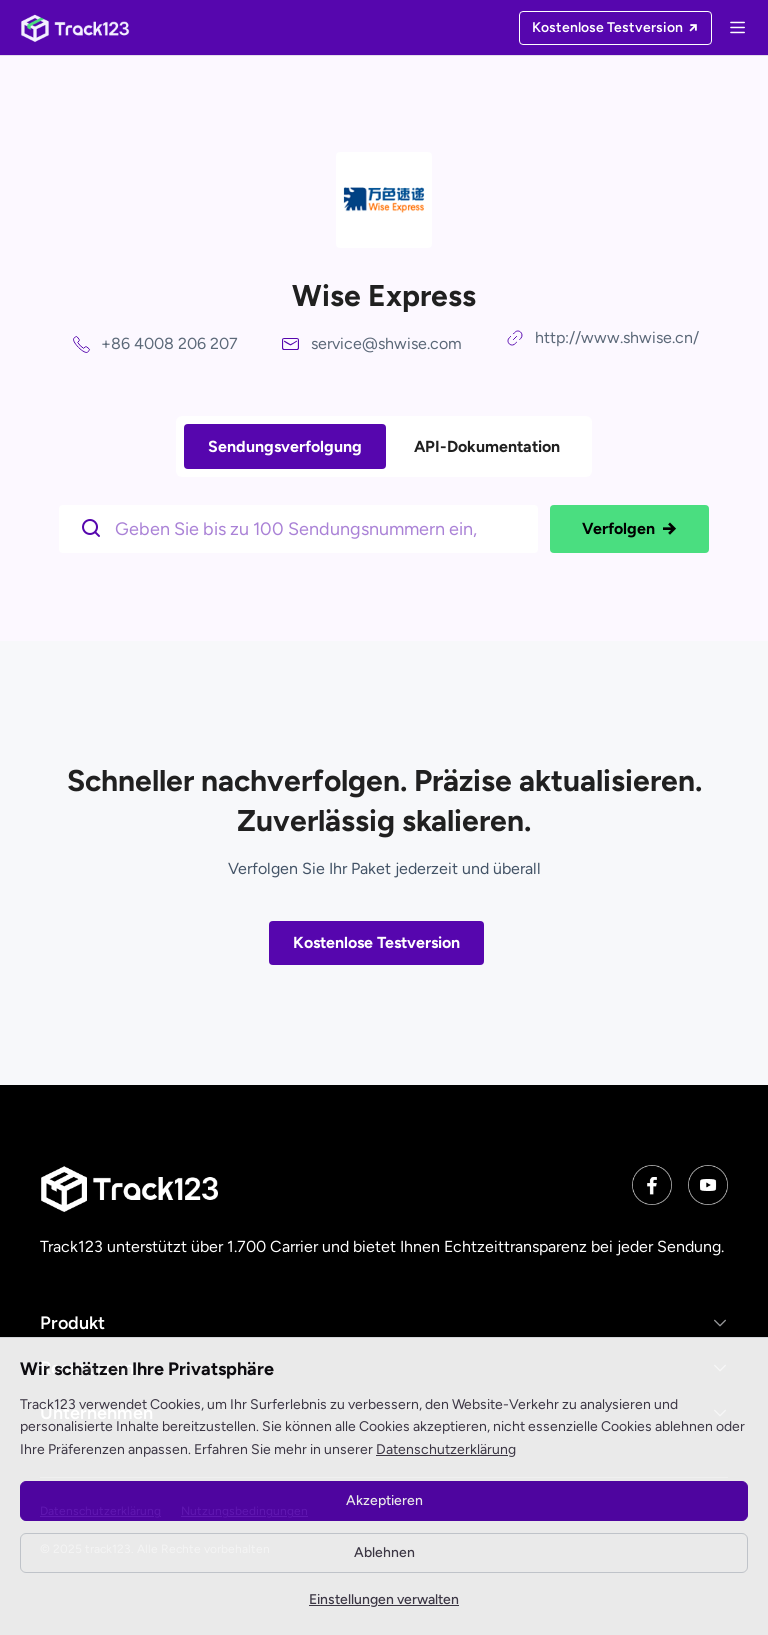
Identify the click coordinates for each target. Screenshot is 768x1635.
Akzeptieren (384, 1500)
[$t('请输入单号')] (303, 527)
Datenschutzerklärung (446, 1449)
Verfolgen (629, 529)
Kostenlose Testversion (376, 942)
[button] (384, 1322)
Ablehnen (384, 1552)
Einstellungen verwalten (384, 1599)
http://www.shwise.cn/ (617, 337)
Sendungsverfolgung (285, 446)
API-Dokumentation (487, 446)
